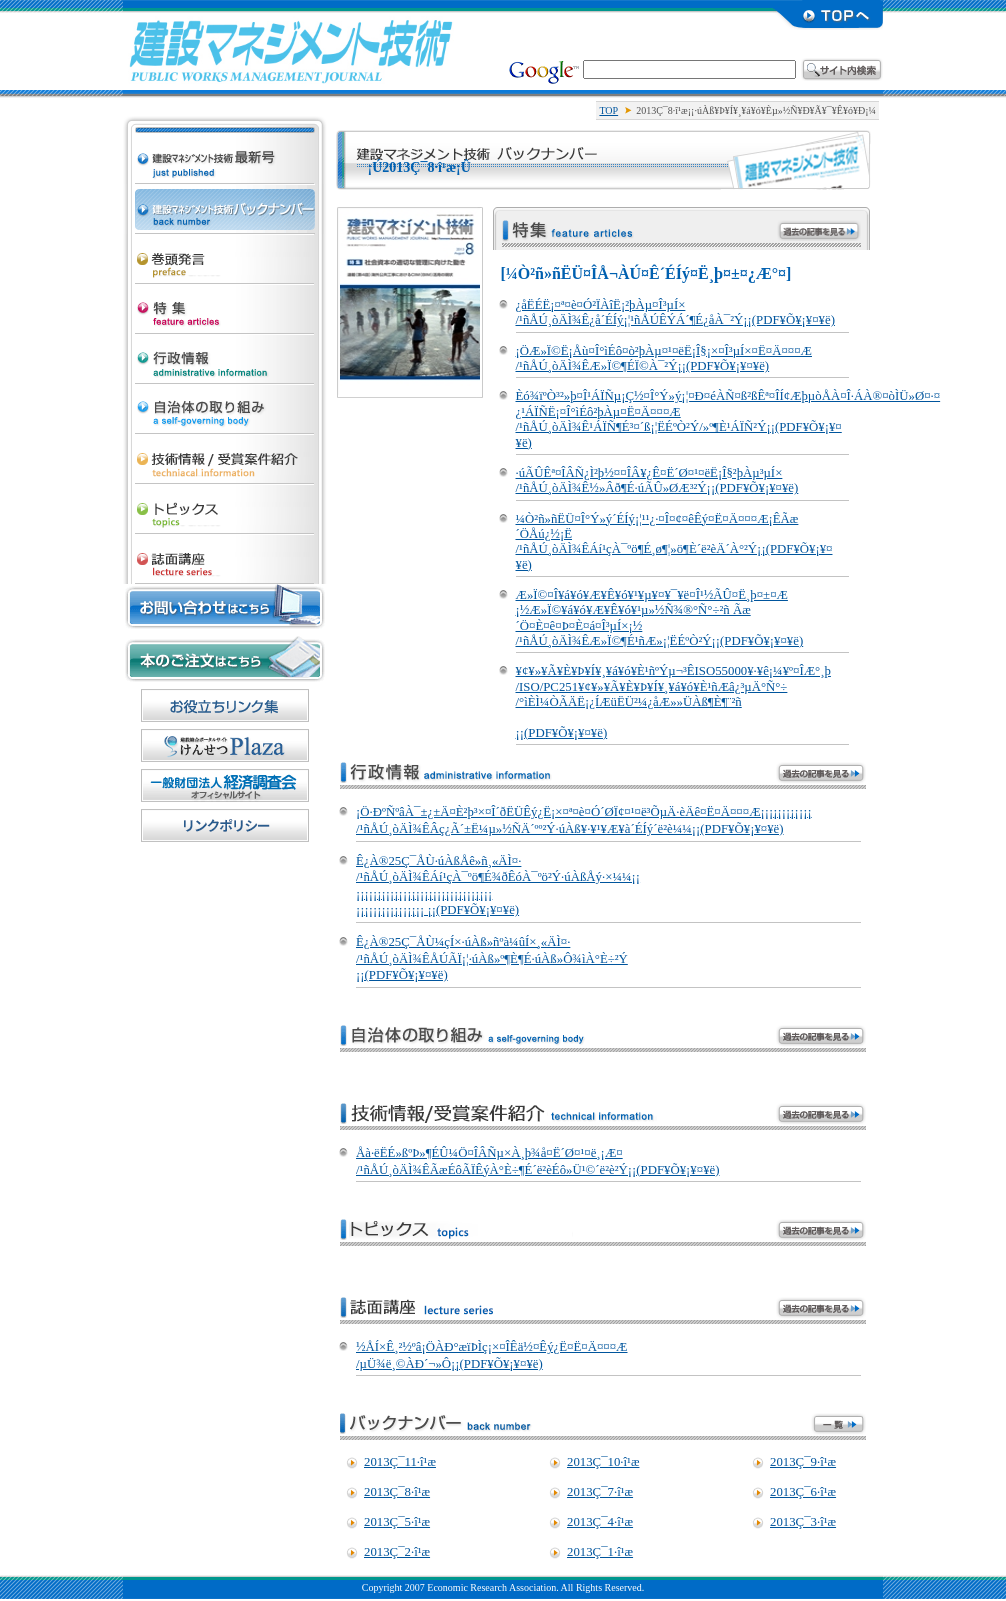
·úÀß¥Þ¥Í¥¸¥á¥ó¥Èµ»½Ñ (291, 50)
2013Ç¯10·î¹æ (603, 1462)
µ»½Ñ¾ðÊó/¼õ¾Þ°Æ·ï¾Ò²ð (225, 454)
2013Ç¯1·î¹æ (600, 1552)
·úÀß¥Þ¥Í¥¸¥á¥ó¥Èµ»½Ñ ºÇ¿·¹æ (225, 136)
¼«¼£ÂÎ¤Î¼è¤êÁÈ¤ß (225, 404)
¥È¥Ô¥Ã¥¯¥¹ (225, 504)
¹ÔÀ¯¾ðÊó (225, 354)
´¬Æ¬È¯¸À (225, 254)
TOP (608, 110)
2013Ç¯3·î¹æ (803, 1522)
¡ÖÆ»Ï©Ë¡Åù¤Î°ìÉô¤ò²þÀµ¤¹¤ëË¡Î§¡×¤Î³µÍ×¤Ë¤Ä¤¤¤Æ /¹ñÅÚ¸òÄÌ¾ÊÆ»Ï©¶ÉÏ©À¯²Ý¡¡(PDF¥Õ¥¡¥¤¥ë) (664, 358)
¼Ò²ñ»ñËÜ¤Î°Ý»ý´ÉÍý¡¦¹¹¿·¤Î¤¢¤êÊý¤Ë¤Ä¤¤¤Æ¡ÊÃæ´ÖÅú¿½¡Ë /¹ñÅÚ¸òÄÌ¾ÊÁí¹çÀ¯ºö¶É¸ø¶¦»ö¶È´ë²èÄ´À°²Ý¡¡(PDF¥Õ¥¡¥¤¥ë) (674, 542)
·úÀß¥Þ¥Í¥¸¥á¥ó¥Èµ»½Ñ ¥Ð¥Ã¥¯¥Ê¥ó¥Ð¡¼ (225, 204)
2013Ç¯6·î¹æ (803, 1492)
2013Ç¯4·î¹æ (600, 1522)
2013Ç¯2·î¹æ (397, 1552)
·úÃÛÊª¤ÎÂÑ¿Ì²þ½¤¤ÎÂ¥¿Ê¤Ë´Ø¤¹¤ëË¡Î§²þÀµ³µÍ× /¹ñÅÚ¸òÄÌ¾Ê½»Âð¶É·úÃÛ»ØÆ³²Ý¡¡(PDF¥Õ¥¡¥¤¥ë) (657, 480)
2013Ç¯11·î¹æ (400, 1462)
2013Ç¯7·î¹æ (600, 1492)
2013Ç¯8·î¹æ (397, 1492)
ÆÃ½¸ (225, 304)
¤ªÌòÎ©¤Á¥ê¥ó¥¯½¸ (225, 705)
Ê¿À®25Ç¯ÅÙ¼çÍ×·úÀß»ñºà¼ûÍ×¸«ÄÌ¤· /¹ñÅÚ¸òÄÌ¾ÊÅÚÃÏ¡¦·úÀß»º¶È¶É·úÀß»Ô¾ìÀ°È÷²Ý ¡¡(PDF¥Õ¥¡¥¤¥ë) (492, 958)
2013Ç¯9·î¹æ (803, 1462)
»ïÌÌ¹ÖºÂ (225, 554)
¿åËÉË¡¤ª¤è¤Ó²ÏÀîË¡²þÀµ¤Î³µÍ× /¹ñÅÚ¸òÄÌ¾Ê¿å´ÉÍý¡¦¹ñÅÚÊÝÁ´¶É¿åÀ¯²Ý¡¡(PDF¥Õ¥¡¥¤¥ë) (675, 312)
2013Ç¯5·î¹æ (397, 1522)
